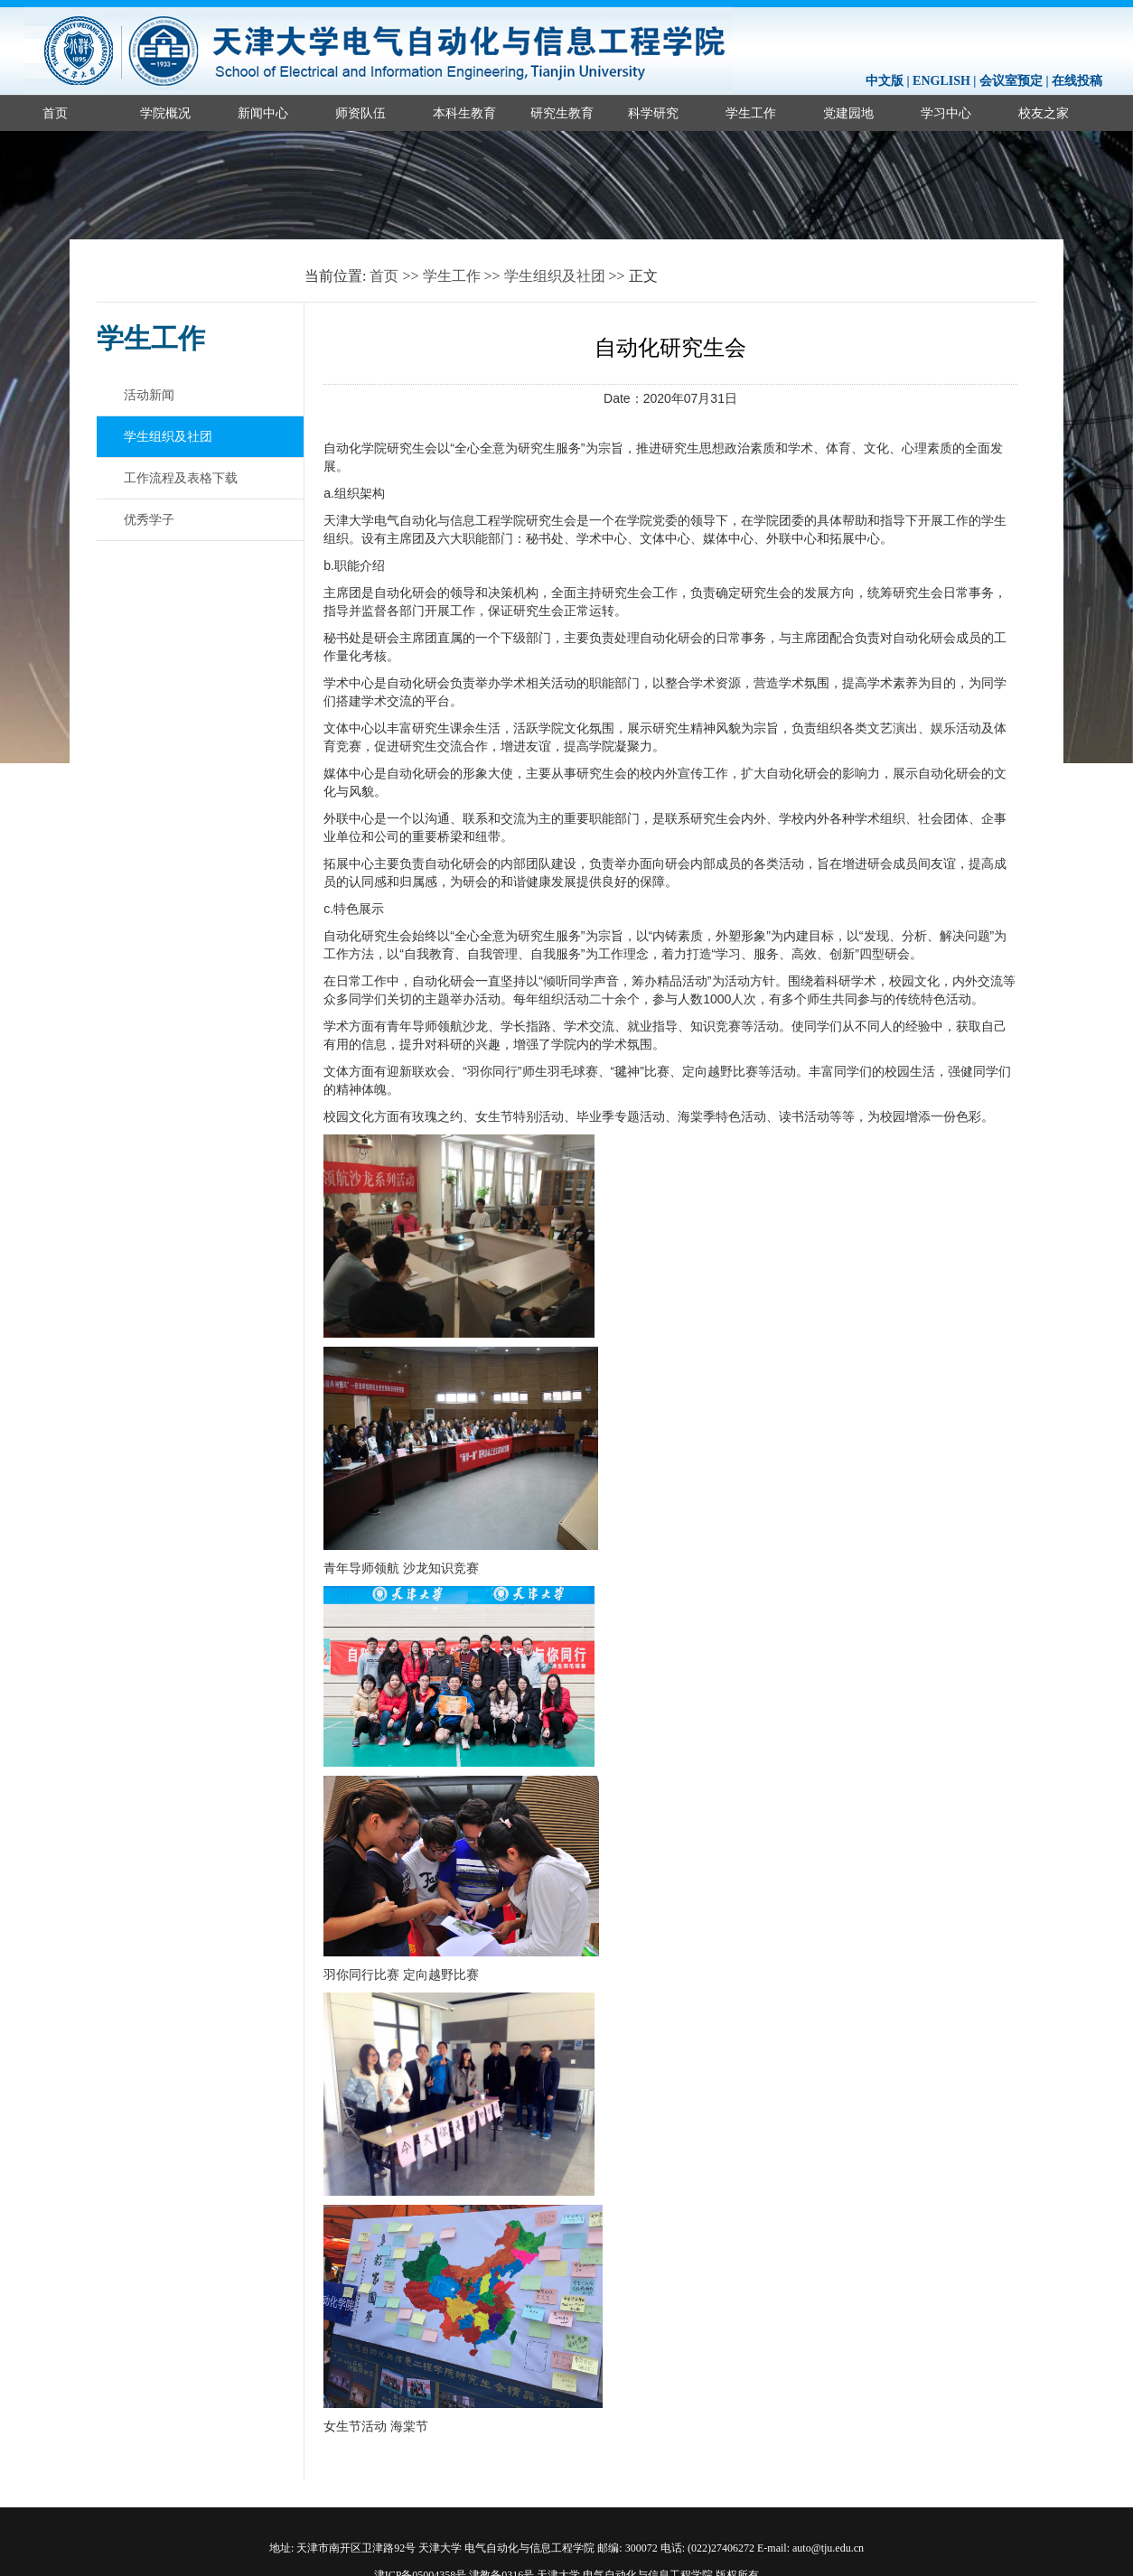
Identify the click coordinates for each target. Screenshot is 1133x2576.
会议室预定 (1011, 81)
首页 (55, 113)
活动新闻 (149, 394)
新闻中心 (263, 113)
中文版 (885, 81)
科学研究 (653, 113)
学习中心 (946, 113)
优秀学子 (149, 519)
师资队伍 (360, 113)
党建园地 (848, 113)
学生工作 (751, 113)
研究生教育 (562, 113)
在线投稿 (1077, 81)
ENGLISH (941, 81)
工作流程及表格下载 (181, 478)
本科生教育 (464, 113)
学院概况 (165, 113)
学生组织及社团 (554, 276)
